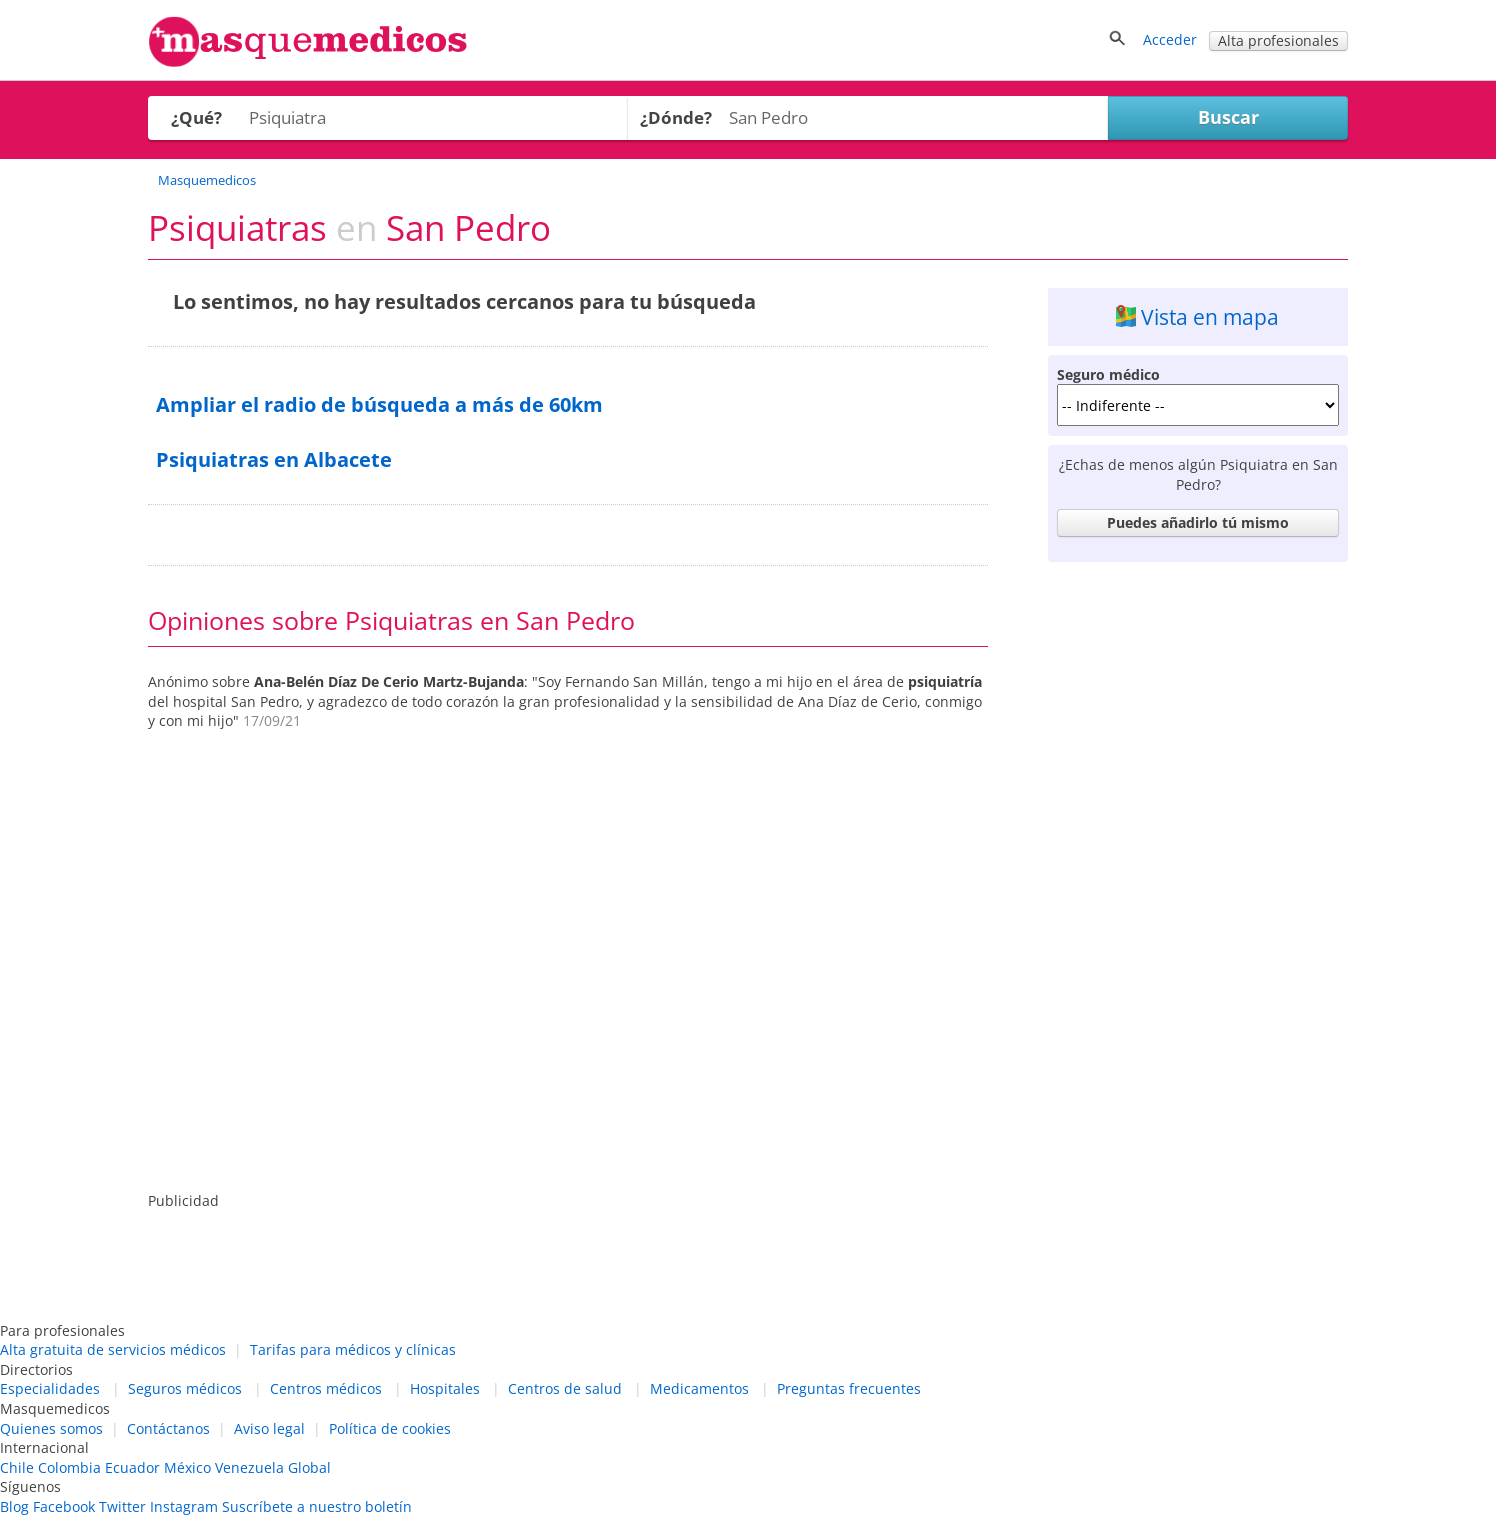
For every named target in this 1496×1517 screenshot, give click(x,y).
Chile (17, 1467)
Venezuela (249, 1467)
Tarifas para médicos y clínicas (353, 1349)
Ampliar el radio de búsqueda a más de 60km (379, 404)
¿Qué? (196, 117)
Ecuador (132, 1467)
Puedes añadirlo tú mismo (1198, 522)
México (187, 1467)
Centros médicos (326, 1388)
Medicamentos (699, 1388)
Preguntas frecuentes (849, 1388)
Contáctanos (168, 1428)
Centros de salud (565, 1388)
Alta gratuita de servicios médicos (113, 1349)
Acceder (1170, 39)
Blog (14, 1506)
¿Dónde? (676, 117)
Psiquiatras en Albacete (274, 459)
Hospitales (445, 1388)
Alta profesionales (1278, 40)
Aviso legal (269, 1428)
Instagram (184, 1506)
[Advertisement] (1198, 871)
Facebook (64, 1506)
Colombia (69, 1467)
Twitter (122, 1506)
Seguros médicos (185, 1388)
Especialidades (50, 1388)
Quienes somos (51, 1428)
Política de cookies (390, 1428)
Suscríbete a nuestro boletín (317, 1506)
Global (309, 1467)
